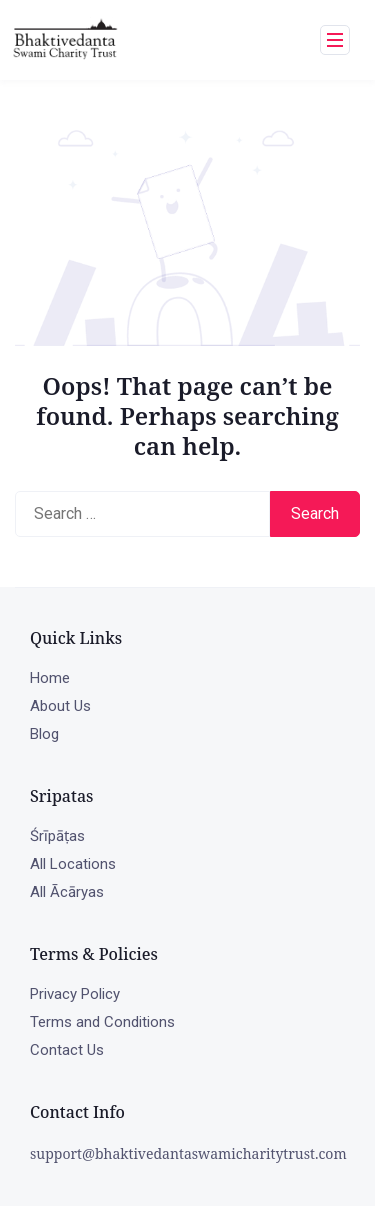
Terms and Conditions (102, 1022)
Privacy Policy (75, 994)
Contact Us (67, 1050)
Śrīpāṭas (57, 836)
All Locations (73, 864)
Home (50, 678)
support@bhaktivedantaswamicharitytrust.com (188, 1153)
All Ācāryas (67, 892)
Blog (44, 734)
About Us (60, 706)
